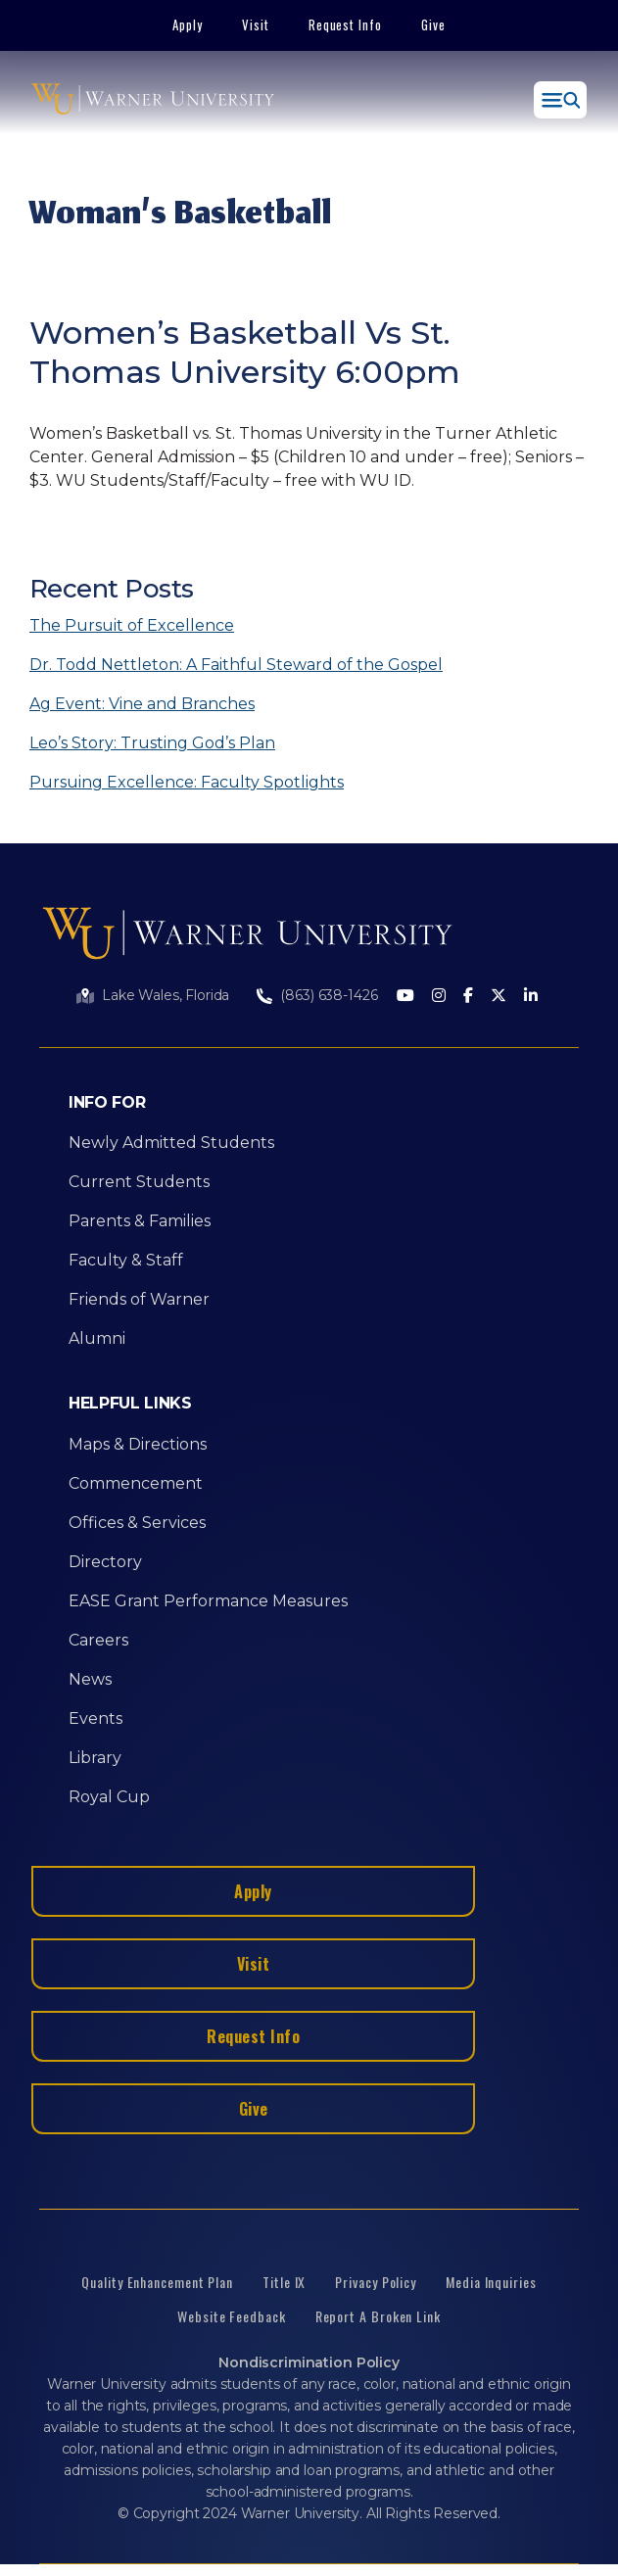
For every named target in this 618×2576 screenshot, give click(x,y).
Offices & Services (137, 1522)
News (90, 1679)
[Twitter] (498, 996)
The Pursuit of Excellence (131, 625)
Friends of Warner (139, 1299)
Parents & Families (140, 1221)
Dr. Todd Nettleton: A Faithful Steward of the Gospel (236, 664)
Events (95, 1718)
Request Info (346, 24)
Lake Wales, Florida (165, 995)
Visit (255, 24)
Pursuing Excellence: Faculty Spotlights (186, 782)
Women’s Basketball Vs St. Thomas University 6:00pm (244, 352)
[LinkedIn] (531, 996)
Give (433, 24)
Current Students (139, 1181)
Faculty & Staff (126, 1260)
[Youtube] (405, 996)
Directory (105, 1561)
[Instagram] (439, 996)
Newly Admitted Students (171, 1142)
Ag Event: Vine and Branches (142, 703)
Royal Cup (109, 1797)
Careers (98, 1640)
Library (95, 1757)
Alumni (97, 1338)
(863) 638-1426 (328, 995)
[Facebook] (468, 996)
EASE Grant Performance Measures (208, 1601)
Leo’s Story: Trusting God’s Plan (152, 743)
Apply (187, 24)
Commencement (136, 1483)
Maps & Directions (138, 1444)
